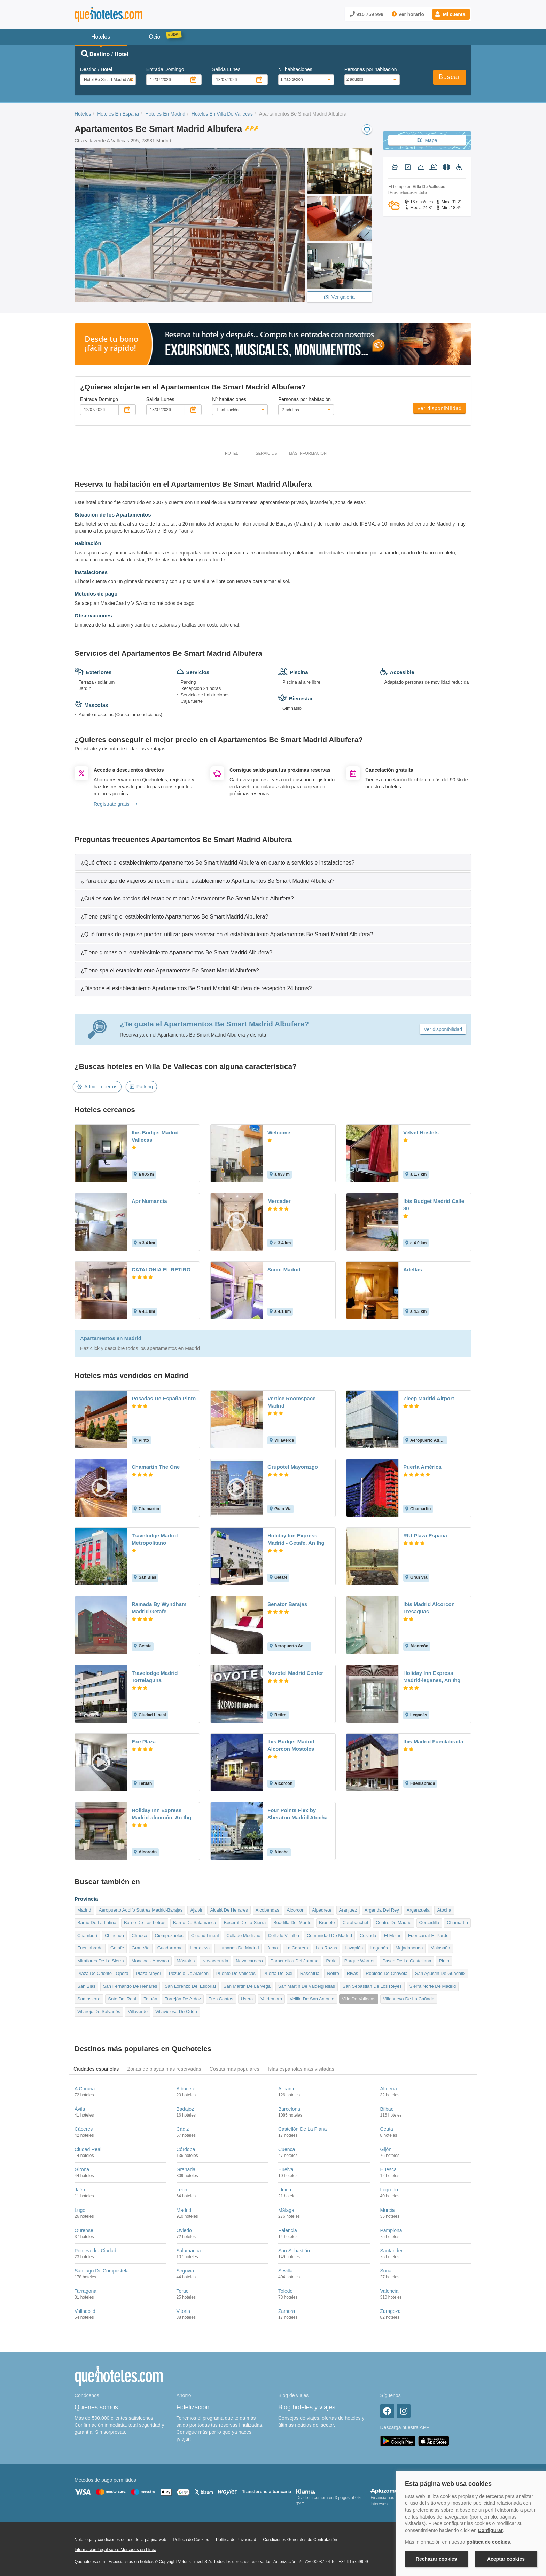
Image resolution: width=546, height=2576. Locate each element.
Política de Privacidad (236, 2539)
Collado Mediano (243, 1935)
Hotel (231, 453)
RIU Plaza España (425, 1535)
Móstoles (186, 1960)
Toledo (285, 2291)
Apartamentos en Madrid (110, 1338)
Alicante (287, 2088)
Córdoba (186, 2149)
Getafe (117, 1948)
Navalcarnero (249, 1960)
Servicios (266, 453)
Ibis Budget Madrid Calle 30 (433, 1204)
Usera (247, 1998)
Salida (226, 69)
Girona (82, 2169)
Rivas (352, 1973)
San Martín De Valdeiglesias (306, 1986)
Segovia (185, 2271)
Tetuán (150, 1998)
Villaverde (138, 2011)
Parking (141, 1086)
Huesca (388, 2169)
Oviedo (184, 2230)
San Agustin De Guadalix (440, 1973)
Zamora (286, 2311)
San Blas (86, 1986)
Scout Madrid (284, 1270)
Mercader (279, 1201)
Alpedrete (322, 1910)
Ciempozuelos (169, 1935)
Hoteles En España (118, 114)
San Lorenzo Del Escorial (190, 1986)
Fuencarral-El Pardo (428, 1935)
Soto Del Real (122, 1998)
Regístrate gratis (115, 804)
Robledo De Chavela (386, 1973)
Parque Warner (359, 1960)
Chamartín (457, 1922)
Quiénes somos (96, 2407)
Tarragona (85, 2291)
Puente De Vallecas (236, 1973)
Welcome (278, 1132)
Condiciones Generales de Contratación (300, 2539)
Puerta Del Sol (277, 1973)
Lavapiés (354, 1948)
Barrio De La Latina (96, 1922)
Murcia (387, 2210)
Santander (391, 2250)
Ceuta (386, 2129)
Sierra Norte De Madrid (433, 1986)
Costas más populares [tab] (234, 2069)
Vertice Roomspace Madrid (291, 1402)
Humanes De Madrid (238, 1948)
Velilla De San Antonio (312, 1998)
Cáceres (84, 2129)
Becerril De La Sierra (245, 1922)
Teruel (183, 2291)
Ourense (84, 2230)
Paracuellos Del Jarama (295, 1960)
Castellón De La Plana (302, 2129)
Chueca (139, 1935)
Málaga (286, 2210)
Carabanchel (355, 1922)
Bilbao (387, 2109)
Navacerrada (215, 1960)
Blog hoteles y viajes (306, 2407)
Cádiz (183, 2129)
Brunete (327, 1922)
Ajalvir (196, 1910)
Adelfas (412, 1270)
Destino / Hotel (96, 69)
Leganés (379, 1948)
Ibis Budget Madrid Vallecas (155, 1136)
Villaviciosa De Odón (176, 2011)
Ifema (272, 1948)
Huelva (286, 2169)
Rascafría (310, 1973)
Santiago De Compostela (102, 2271)
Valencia (389, 2291)
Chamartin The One (156, 1467)
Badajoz (185, 2109)
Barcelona (289, 2109)
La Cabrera (297, 1948)
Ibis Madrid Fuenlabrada (433, 1741)
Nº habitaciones (295, 69)
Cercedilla (429, 1922)
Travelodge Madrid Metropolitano (155, 1539)
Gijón (386, 2149)
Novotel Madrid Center (295, 1673)
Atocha (444, 1910)
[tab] (273, 862)
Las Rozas (326, 1948)
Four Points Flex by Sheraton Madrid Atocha (297, 1813)
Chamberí (87, 1935)
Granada (186, 2169)
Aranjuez (348, 1910)
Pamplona (391, 2230)
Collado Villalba (283, 1935)
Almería (388, 2088)
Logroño (389, 2189)
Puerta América (422, 1467)
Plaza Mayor (148, 1973)
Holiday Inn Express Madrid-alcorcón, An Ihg (161, 1813)
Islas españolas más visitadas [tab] (301, 2069)
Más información (308, 453)
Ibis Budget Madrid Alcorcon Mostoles (290, 1745)
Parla (331, 1960)
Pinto (444, 1960)
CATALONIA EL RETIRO (161, 1270)
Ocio (155, 37)
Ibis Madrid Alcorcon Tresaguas (429, 1607)
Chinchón (114, 1935)
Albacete (186, 2088)
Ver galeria (339, 297)
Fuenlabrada (90, 1948)
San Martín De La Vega (247, 1986)
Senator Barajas (287, 1604)
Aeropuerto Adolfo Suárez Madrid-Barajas (141, 1910)
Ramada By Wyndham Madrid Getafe (159, 1607)
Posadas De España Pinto (164, 1398)
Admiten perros (97, 1086)
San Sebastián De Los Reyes (372, 1986)
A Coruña (85, 2088)
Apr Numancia (149, 1201)
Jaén (80, 2189)
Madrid (84, 1910)
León (182, 2189)
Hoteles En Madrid (165, 114)
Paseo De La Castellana (406, 1960)
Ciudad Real (88, 2149)
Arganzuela (418, 1910)
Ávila (80, 2109)
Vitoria (183, 2311)
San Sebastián (294, 2250)
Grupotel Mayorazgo (292, 1467)
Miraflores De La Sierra (100, 1960)
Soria (386, 2271)
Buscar (449, 76)
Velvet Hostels (421, 1132)
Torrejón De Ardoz (183, 1998)
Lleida (284, 2189)
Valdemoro (271, 1998)
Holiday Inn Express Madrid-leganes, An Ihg (431, 1676)
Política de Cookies (191, 2539)
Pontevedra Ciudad (95, 2250)
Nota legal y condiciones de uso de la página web (120, 2539)
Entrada (165, 69)
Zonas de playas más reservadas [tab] (164, 2069)
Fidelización (193, 2407)
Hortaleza (200, 1948)
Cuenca (286, 2149)
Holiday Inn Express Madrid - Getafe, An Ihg (296, 1539)
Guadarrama (170, 1948)
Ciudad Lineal (205, 1935)
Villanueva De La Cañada (408, 1998)
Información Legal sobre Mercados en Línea (115, 2549)
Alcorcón (296, 1910)
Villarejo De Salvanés (98, 2011)
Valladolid (85, 2311)
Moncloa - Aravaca (150, 1960)
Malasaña (440, 1948)
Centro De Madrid (394, 1922)
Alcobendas (267, 1910)
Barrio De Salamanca (194, 1922)
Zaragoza (390, 2311)
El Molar (392, 1935)
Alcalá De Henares (229, 1910)
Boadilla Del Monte (292, 1922)
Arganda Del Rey (382, 1910)
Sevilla (285, 2271)
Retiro (333, 1973)
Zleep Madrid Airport (428, 1398)
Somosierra (88, 1998)
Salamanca (189, 2250)
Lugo (80, 2210)
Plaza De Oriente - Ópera (102, 1973)
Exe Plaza (144, 1741)
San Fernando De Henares (130, 1986)
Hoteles (83, 114)
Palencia (287, 2230)
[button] (451, 14)
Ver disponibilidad (439, 408)
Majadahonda (409, 1948)
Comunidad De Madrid (329, 1935)
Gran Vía (141, 1948)
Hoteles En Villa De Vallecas (222, 114)
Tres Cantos (221, 1998)
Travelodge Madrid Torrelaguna (155, 1676)
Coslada (368, 1935)
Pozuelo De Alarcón (189, 1973)
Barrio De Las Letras (144, 1922)
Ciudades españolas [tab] (96, 2069)
